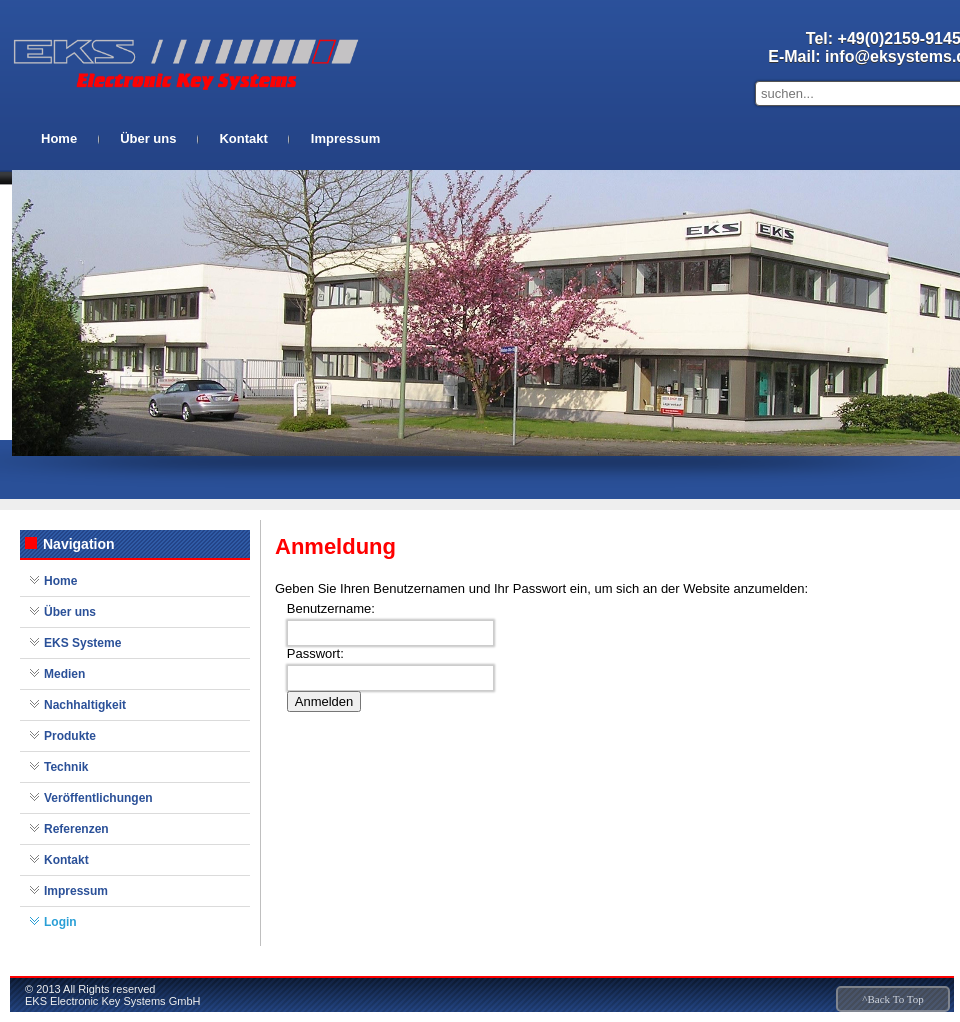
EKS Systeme (82, 643)
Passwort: (315, 653)
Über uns (148, 138)
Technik (66, 767)
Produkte (70, 736)
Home (59, 138)
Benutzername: (331, 608)
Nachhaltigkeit (85, 705)
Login (60, 922)
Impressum (345, 138)
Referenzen (76, 829)
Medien (64, 674)
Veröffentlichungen (98, 798)
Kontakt (243, 138)
